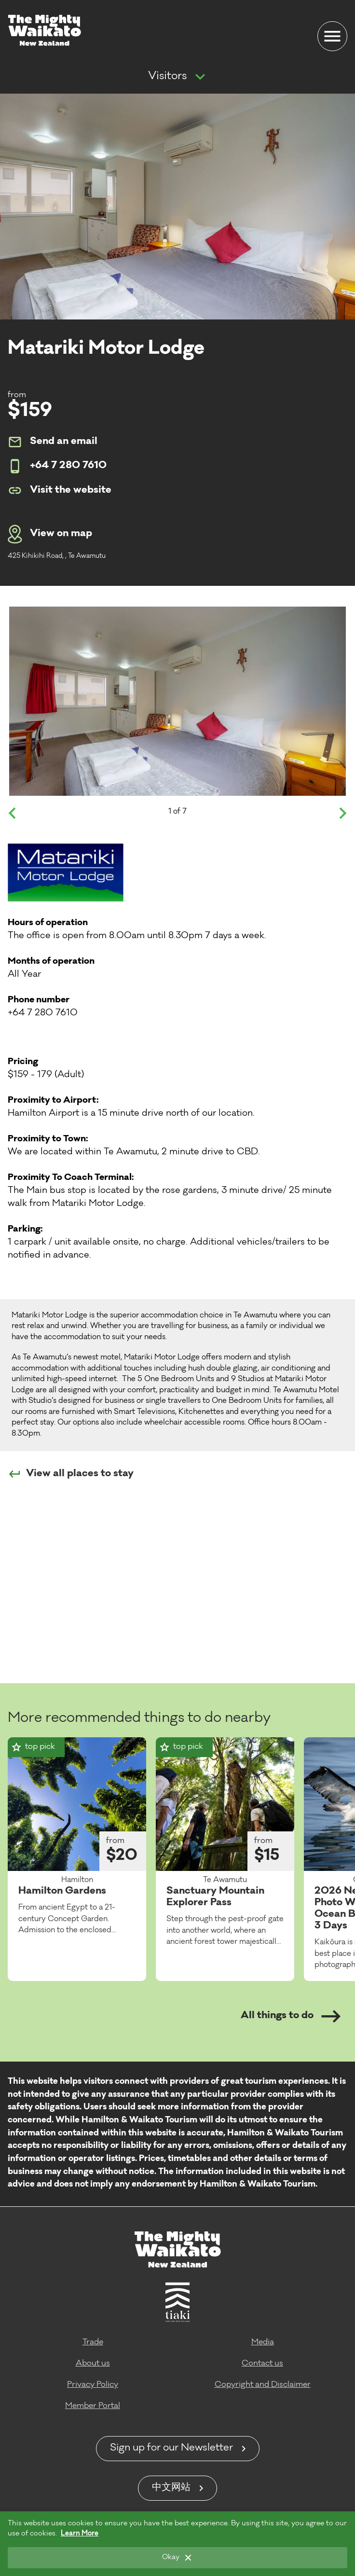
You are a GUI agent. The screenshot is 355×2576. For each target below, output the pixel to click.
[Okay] (177, 2557)
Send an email (52, 442)
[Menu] (332, 36)
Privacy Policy (92, 2385)
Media (262, 2342)
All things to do (291, 2016)
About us (93, 2364)
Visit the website (59, 490)
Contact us (262, 2364)
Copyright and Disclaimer (263, 2385)
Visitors (167, 76)
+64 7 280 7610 (57, 466)
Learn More (79, 2534)
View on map (50, 534)
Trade (92, 2342)
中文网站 (171, 2488)
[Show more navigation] (200, 77)
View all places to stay (71, 1474)
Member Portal (92, 2406)
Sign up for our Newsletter (171, 2448)
